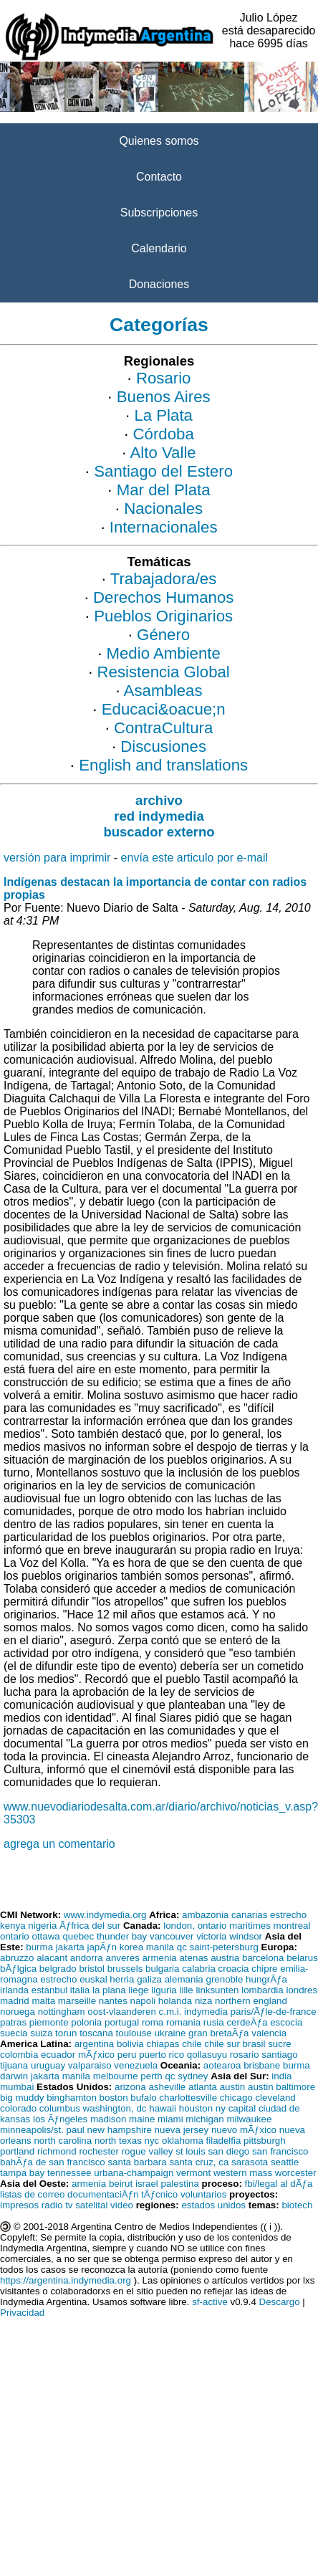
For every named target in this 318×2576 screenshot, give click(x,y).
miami (170, 2119)
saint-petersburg (224, 1947)
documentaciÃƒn (102, 2194)
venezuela (136, 2065)
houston (196, 2108)
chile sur (222, 2043)
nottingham (61, 2011)
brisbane (262, 2065)
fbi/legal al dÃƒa (279, 2183)
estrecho (288, 1914)
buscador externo (158, 831)
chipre (264, 1968)
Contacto (159, 177)
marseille (77, 2000)
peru (127, 2054)
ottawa (45, 1936)
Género (163, 635)
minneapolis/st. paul (42, 2129)
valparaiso (90, 2065)
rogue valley (147, 2151)
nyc (152, 2140)
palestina (179, 2183)
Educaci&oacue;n (164, 709)
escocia (286, 2022)
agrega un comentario (59, 1844)
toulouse (134, 2033)
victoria (211, 1936)
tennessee (69, 2172)
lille (186, 1990)
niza (203, 2000)
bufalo (143, 2097)
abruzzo (17, 1957)
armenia (160, 1957)
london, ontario (194, 1925)
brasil (254, 2043)
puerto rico (161, 2054)
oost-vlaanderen (121, 2011)
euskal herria (107, 1979)
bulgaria (162, 1968)
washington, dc (115, 2108)
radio (52, 2205)
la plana (109, 1990)
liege (138, 1990)
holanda (175, 2000)
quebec (78, 1936)
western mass (242, 2172)
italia (80, 1990)
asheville (167, 2086)
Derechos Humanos (163, 597)
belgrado (58, 1968)
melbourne (115, 2076)
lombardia (262, 1990)
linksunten (217, 1990)
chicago (236, 2097)
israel (146, 2183)
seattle (285, 2162)
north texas (118, 2140)
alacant (52, 1957)
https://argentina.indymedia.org (65, 2280)
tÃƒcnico (159, 2194)
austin (233, 2086)
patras (13, 2022)
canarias (249, 1914)
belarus (302, 1957)
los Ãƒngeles (60, 2119)
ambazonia (205, 1914)
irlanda (14, 1990)
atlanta (202, 2086)
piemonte (49, 2022)
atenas (193, 1957)
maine (142, 2119)
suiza (41, 2033)
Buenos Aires (164, 397)
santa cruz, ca (198, 2162)
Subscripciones (159, 212)
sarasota (249, 2162)
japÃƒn (102, 1947)
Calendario (158, 248)
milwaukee (248, 2119)
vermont (193, 2172)
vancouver (172, 1936)
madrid (14, 2000)
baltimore (295, 2086)
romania (183, 2022)
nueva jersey (182, 2129)
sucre (280, 2043)
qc (182, 1947)
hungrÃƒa (266, 1979)
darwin (14, 2076)
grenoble (224, 1979)
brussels (125, 1968)
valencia (268, 2033)
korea (131, 1947)
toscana (96, 2033)
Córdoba (163, 434)
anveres (122, 1957)
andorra (86, 1957)
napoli (143, 2000)
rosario (244, 2054)
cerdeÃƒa (246, 2022)
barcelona (263, 1957)
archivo (159, 800)
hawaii (162, 2108)
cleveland (275, 2097)
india (281, 2076)
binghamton (72, 2097)
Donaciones (159, 284)
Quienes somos (158, 141)
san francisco (280, 2151)
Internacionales (164, 527)
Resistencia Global (163, 672)
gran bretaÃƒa (218, 2033)
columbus (59, 2108)
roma (152, 2022)
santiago (279, 2054)
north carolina (63, 2140)
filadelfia (223, 2140)
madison (108, 2119)
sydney (193, 2076)
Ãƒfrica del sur (89, 1925)
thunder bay (122, 1936)
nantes (113, 2000)
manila (160, 1947)
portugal (122, 2022)
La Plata (163, 415)
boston (114, 2097)
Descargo (279, 2301)
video (121, 2205)
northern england (251, 2000)
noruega (17, 2011)
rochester (99, 2151)
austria (225, 1957)
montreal (292, 1925)
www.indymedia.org (105, 1914)
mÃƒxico (96, 2054)
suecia (14, 2033)
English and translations (163, 765)
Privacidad (22, 2312)
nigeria (42, 1925)
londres (301, 1990)
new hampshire (119, 2129)
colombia (19, 2054)
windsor (245, 1936)
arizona (130, 2086)
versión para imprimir (57, 857)
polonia (86, 2022)
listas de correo (32, 2194)
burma (39, 1947)
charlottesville (188, 2097)
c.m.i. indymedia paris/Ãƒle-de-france (238, 2011)
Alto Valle (163, 453)
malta (43, 2000)
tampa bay (22, 2172)
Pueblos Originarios (163, 616)
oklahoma (182, 2140)
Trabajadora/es (163, 579)
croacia (233, 1968)
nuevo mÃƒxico (243, 2129)
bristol (92, 1968)
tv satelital (86, 2205)
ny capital (236, 2108)
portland (17, 2151)
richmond (57, 2151)
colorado (18, 2108)
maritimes (250, 1925)
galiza (149, 1979)
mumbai (17, 2086)
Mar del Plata (164, 490)
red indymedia (158, 816)
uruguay (48, 2065)
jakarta (70, 1947)
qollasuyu (207, 2054)
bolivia (130, 2043)
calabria (199, 1968)
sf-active (210, 2301)
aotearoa (222, 2065)
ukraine (170, 2033)
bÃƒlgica (18, 1968)
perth (151, 2076)
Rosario (163, 378)
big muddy (22, 2097)
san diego (228, 2151)
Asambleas (163, 691)
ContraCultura (163, 728)
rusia (213, 2022)
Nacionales (163, 508)
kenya (13, 1925)
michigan (204, 2119)
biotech (296, 2205)
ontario (14, 1936)
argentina (94, 2043)
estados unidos (213, 2205)
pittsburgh (265, 2140)
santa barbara (136, 2162)
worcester (296, 2172)
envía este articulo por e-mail (194, 857)
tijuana (14, 2065)
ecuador (58, 2054)
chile (191, 2043)
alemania (184, 1979)
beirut (120, 2183)
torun (66, 2033)
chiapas (162, 2043)
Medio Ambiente (164, 653)
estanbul (49, 1990)
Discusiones (163, 746)
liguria (164, 1990)
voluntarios (203, 2194)
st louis (190, 2151)
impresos (19, 2205)
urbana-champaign (133, 2172)
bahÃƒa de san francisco (52, 2162)
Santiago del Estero (163, 471)
